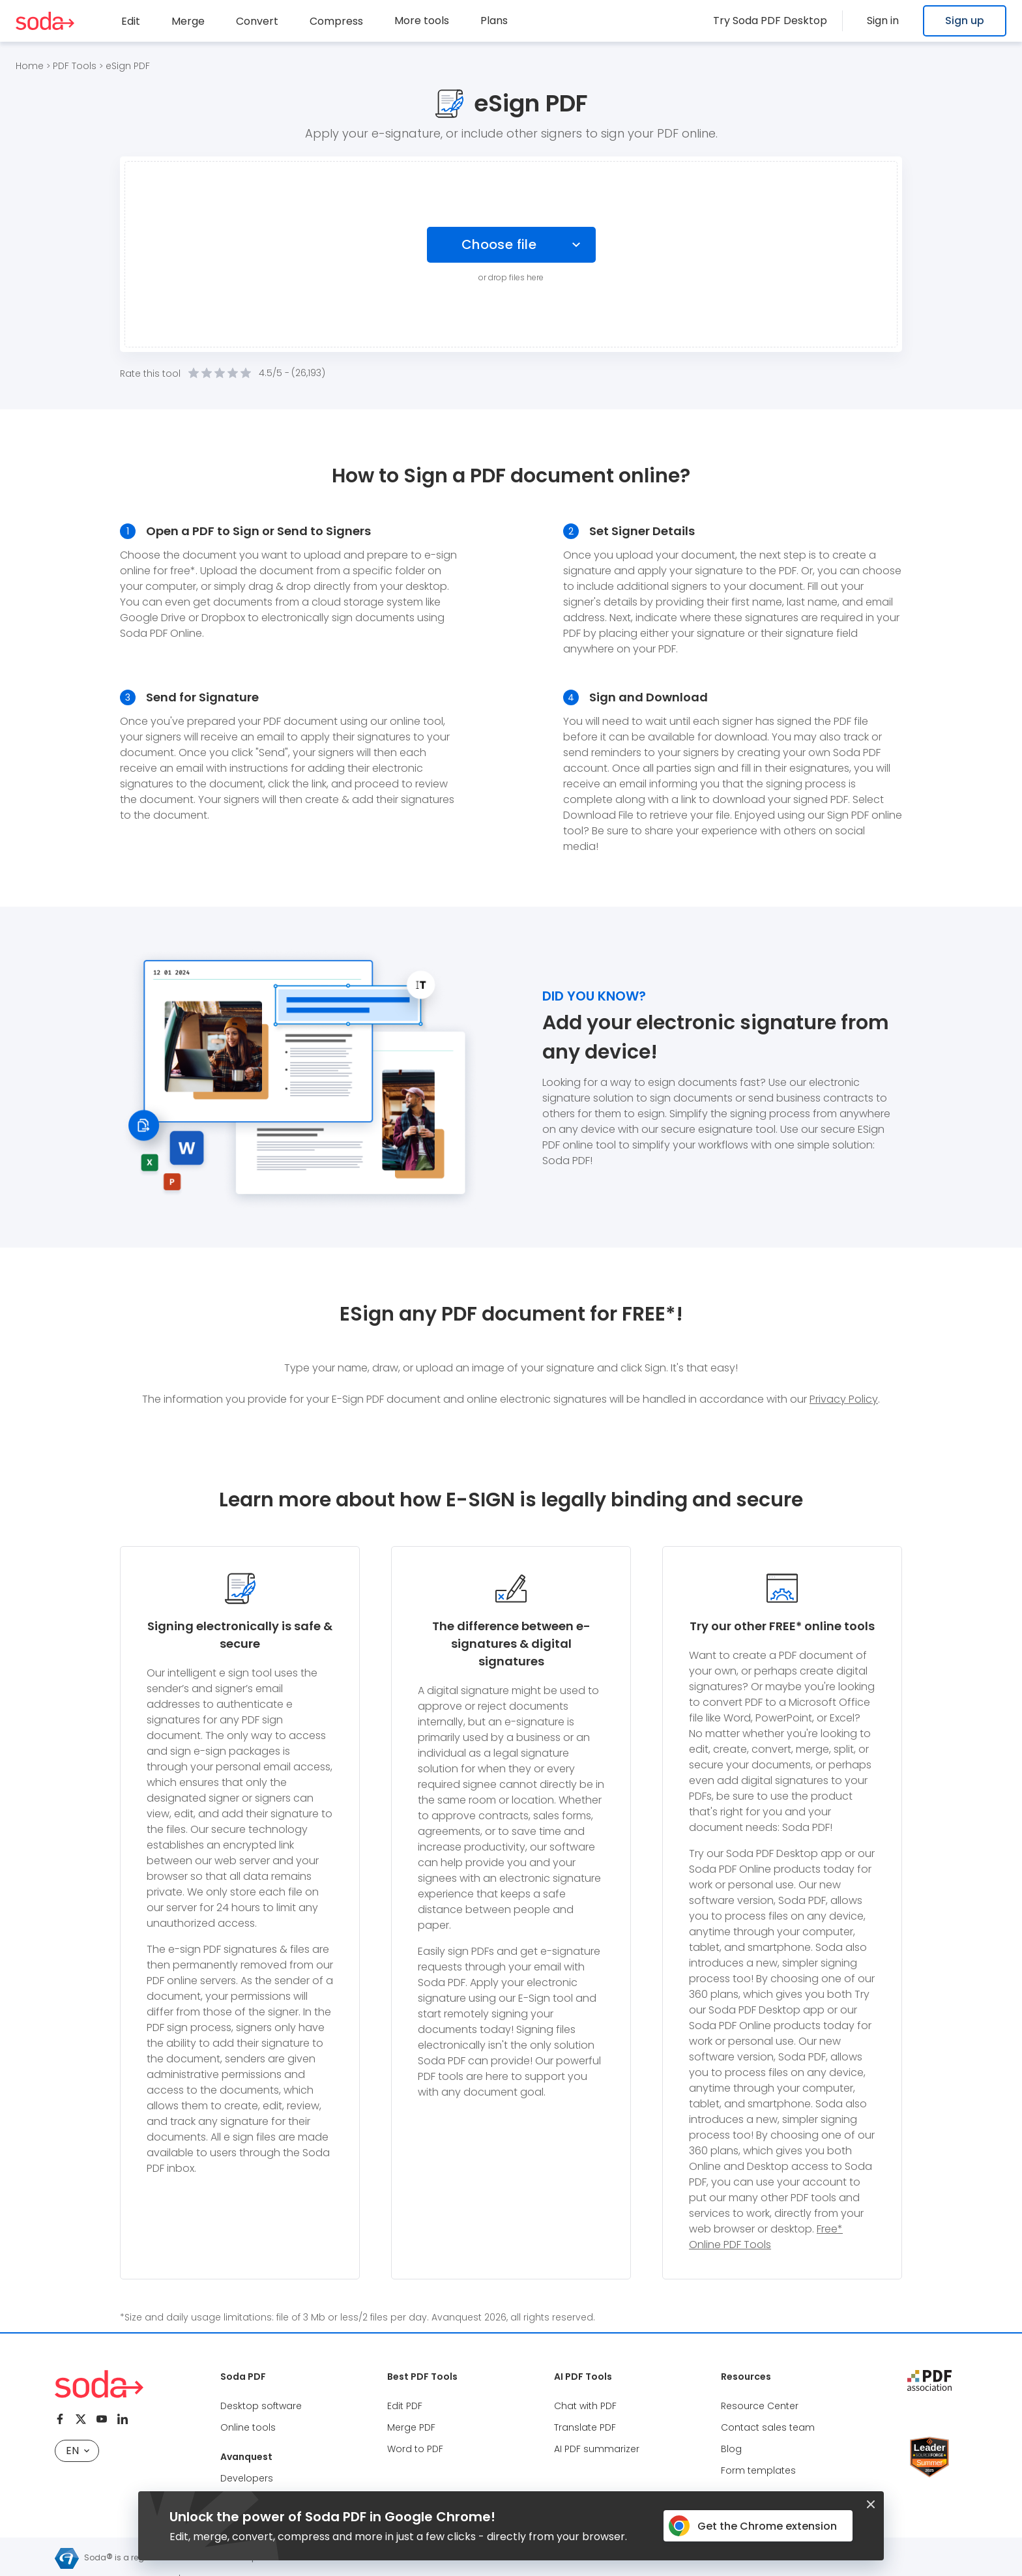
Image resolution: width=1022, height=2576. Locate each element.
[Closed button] (870, 2504)
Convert (257, 21)
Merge (188, 21)
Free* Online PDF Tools (766, 2236)
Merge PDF (411, 2427)
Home (30, 65)
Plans (494, 20)
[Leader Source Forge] (929, 2441)
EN (77, 2450)
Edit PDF (404, 2405)
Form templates (758, 2470)
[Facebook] (60, 2419)
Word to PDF (415, 2448)
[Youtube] (102, 2419)
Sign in (891, 20)
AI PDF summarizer (596, 2448)
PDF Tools (74, 65)
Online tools (248, 2427)
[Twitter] (81, 2419)
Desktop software (261, 2405)
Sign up (964, 20)
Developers (246, 2478)
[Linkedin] (122, 2419)
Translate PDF (585, 2427)
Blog (731, 2448)
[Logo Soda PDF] (45, 21)
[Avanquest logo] (67, 2558)
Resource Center (759, 2405)
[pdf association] (929, 2380)
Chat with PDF (585, 2405)
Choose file (499, 244)
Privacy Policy (844, 1399)
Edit (130, 21)
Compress (336, 21)
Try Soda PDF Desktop (787, 20)
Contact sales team (768, 2427)
